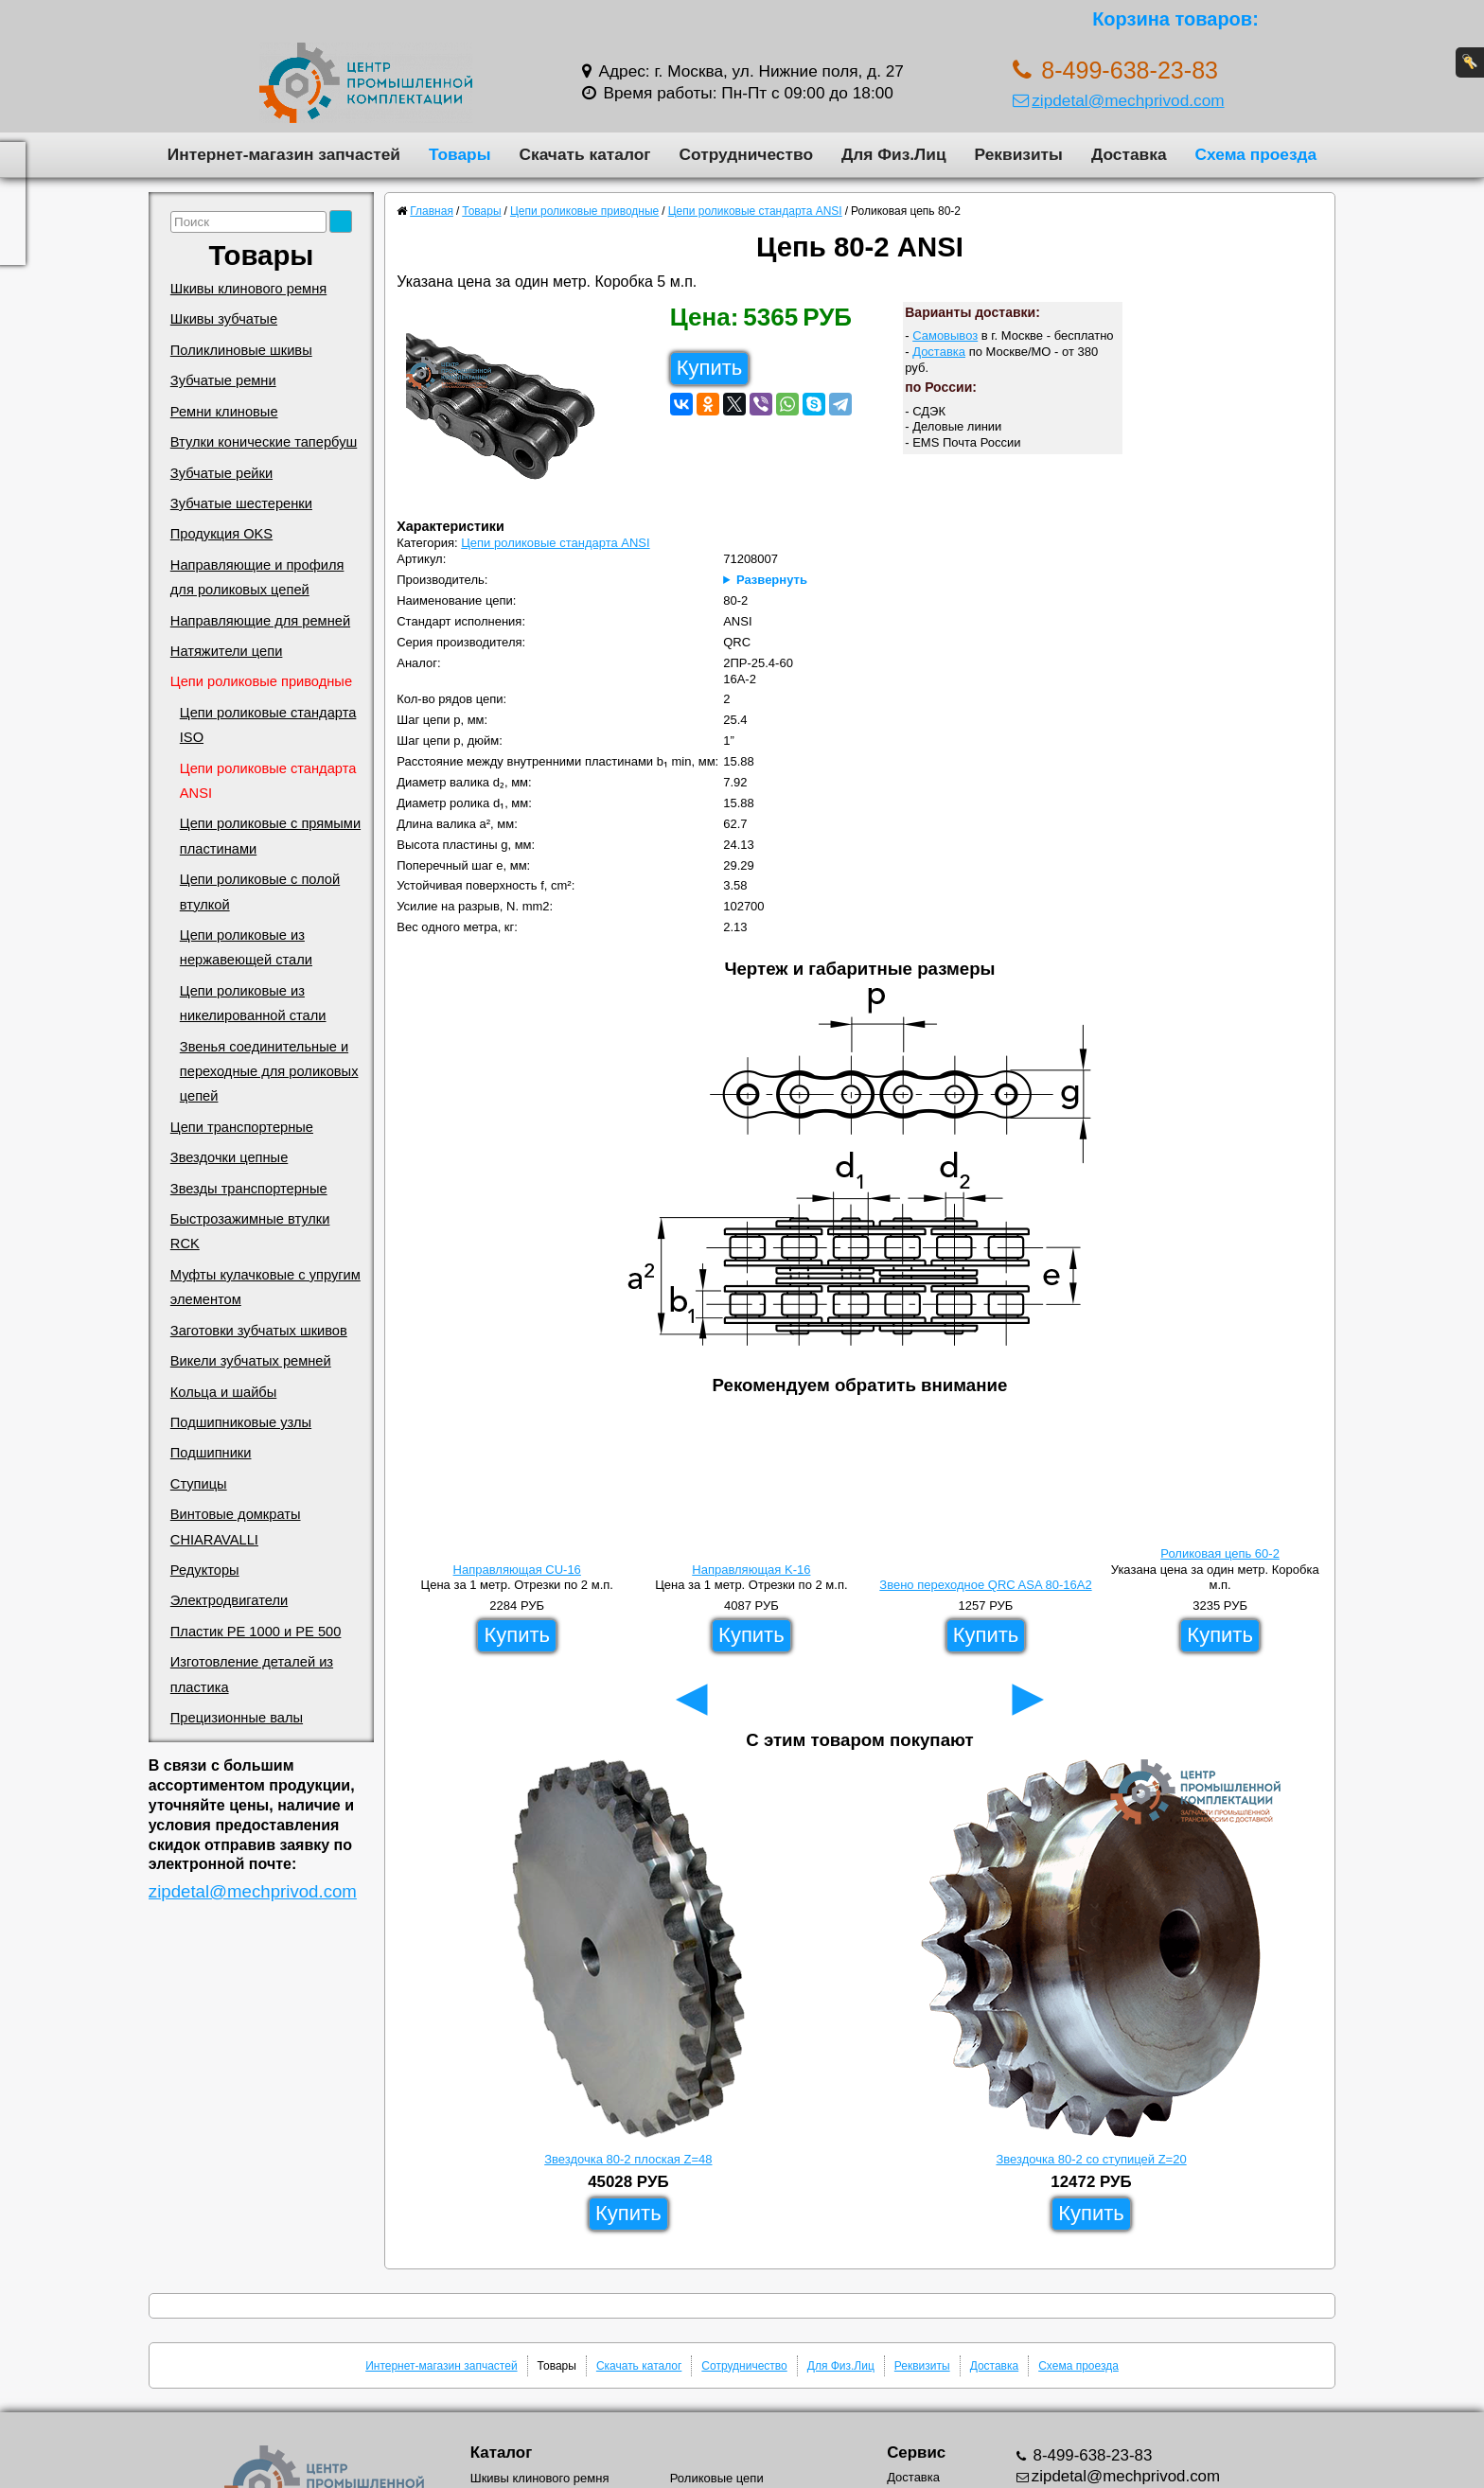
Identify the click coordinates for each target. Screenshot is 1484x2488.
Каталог (501, 2453)
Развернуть (771, 580)
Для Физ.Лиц (893, 154)
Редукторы (204, 1570)
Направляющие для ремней (260, 620)
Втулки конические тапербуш (263, 442)
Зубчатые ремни (223, 380)
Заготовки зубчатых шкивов (258, 1330)
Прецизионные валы (236, 1717)
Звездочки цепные (229, 1157)
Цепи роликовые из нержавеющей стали (246, 947)
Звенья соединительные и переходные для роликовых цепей (269, 1071)
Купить (710, 367)
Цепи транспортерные (241, 1127)
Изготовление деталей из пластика (251, 1674)
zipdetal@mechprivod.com (1118, 100)
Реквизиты (1019, 154)
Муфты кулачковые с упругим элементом (265, 1287)
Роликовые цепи (717, 2478)
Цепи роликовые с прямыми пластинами (270, 836)
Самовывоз (945, 335)
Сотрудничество (746, 154)
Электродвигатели (229, 1600)
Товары (460, 154)
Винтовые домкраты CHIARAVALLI (235, 1526)
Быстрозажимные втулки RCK (250, 1231)
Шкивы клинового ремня (248, 288)
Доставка (1129, 154)
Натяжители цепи (226, 651)
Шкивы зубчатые (223, 318)
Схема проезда (1256, 154)
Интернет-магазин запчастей (284, 154)
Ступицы (198, 1483)
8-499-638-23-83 (1091, 2455)
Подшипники (211, 1452)
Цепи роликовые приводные (261, 681)
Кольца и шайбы (223, 1392)
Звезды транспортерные (248, 1188)
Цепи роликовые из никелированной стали (253, 1003)
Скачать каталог (584, 154)
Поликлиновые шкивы (241, 350)
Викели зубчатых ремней (250, 1360)
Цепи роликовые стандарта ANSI (268, 781)
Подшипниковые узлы (240, 1422)
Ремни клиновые (224, 411)
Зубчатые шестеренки (241, 503)
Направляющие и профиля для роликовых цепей (257, 577)
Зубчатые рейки (221, 473)
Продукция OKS (221, 533)
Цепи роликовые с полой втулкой (260, 891)
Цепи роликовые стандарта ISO (268, 725)
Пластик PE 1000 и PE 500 (256, 1631)
